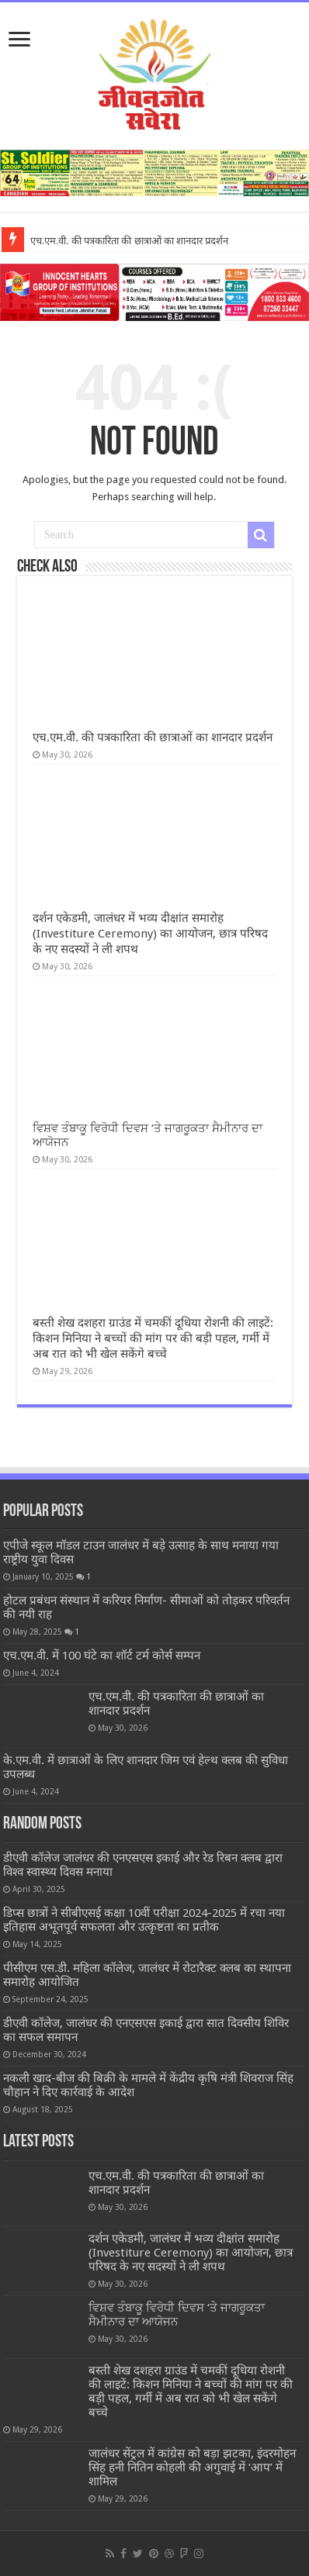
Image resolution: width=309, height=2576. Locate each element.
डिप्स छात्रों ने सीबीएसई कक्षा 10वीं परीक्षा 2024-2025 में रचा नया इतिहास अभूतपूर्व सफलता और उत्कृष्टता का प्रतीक (144, 1920)
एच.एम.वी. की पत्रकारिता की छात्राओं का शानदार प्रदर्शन (129, 241)
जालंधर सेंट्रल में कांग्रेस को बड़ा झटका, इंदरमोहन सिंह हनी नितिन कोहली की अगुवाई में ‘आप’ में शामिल (192, 2467)
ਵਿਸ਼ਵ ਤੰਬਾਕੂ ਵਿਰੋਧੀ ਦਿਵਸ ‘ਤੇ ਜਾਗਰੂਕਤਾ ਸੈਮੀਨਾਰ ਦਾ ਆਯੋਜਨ (177, 2315)
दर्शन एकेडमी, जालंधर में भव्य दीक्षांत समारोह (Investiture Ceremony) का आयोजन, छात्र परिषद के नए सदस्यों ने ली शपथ (150, 933)
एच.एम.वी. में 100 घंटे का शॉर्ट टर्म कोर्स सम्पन (101, 1656)
